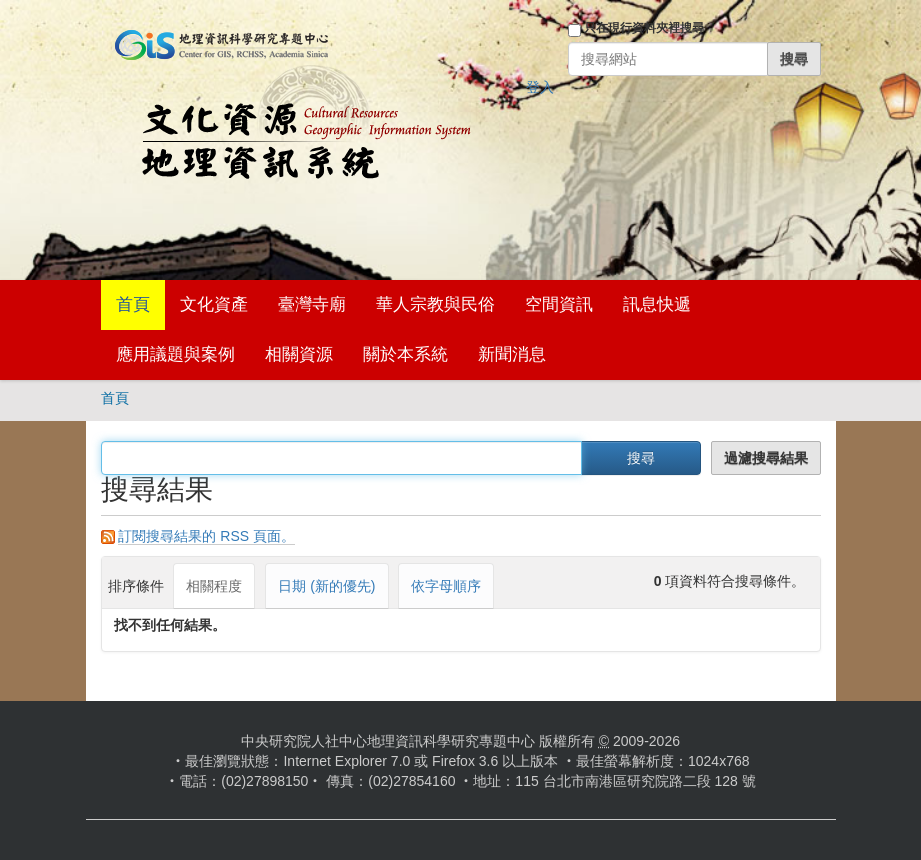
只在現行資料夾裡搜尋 (644, 28)
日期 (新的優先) (326, 586)
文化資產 (214, 304)
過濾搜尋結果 (766, 458)
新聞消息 (512, 354)
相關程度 (214, 586)
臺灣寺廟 (312, 304)
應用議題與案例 (175, 354)
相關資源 (299, 354)
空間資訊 (559, 304)
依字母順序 (446, 586)
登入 (540, 87)
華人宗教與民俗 (435, 304)
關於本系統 (405, 354)
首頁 (133, 304)
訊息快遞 (657, 304)
